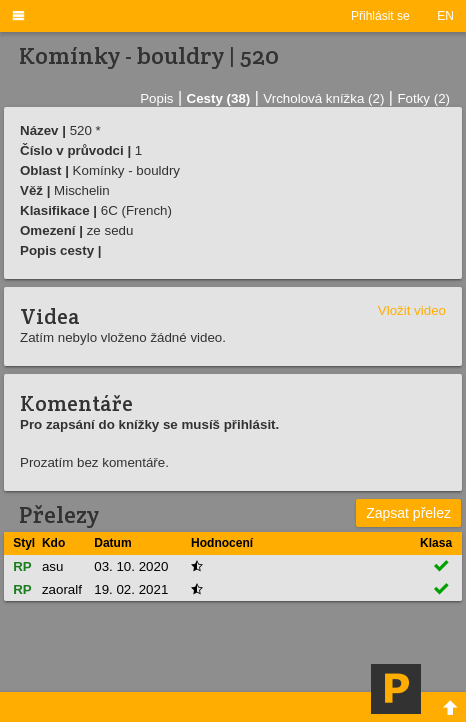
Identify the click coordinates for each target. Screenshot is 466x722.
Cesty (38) (219, 98)
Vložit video (412, 310)
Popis (156, 98)
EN (445, 16)
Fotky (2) (423, 98)
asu (53, 566)
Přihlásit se (380, 16)
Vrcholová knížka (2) (323, 98)
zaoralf (62, 589)
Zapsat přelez (408, 513)
